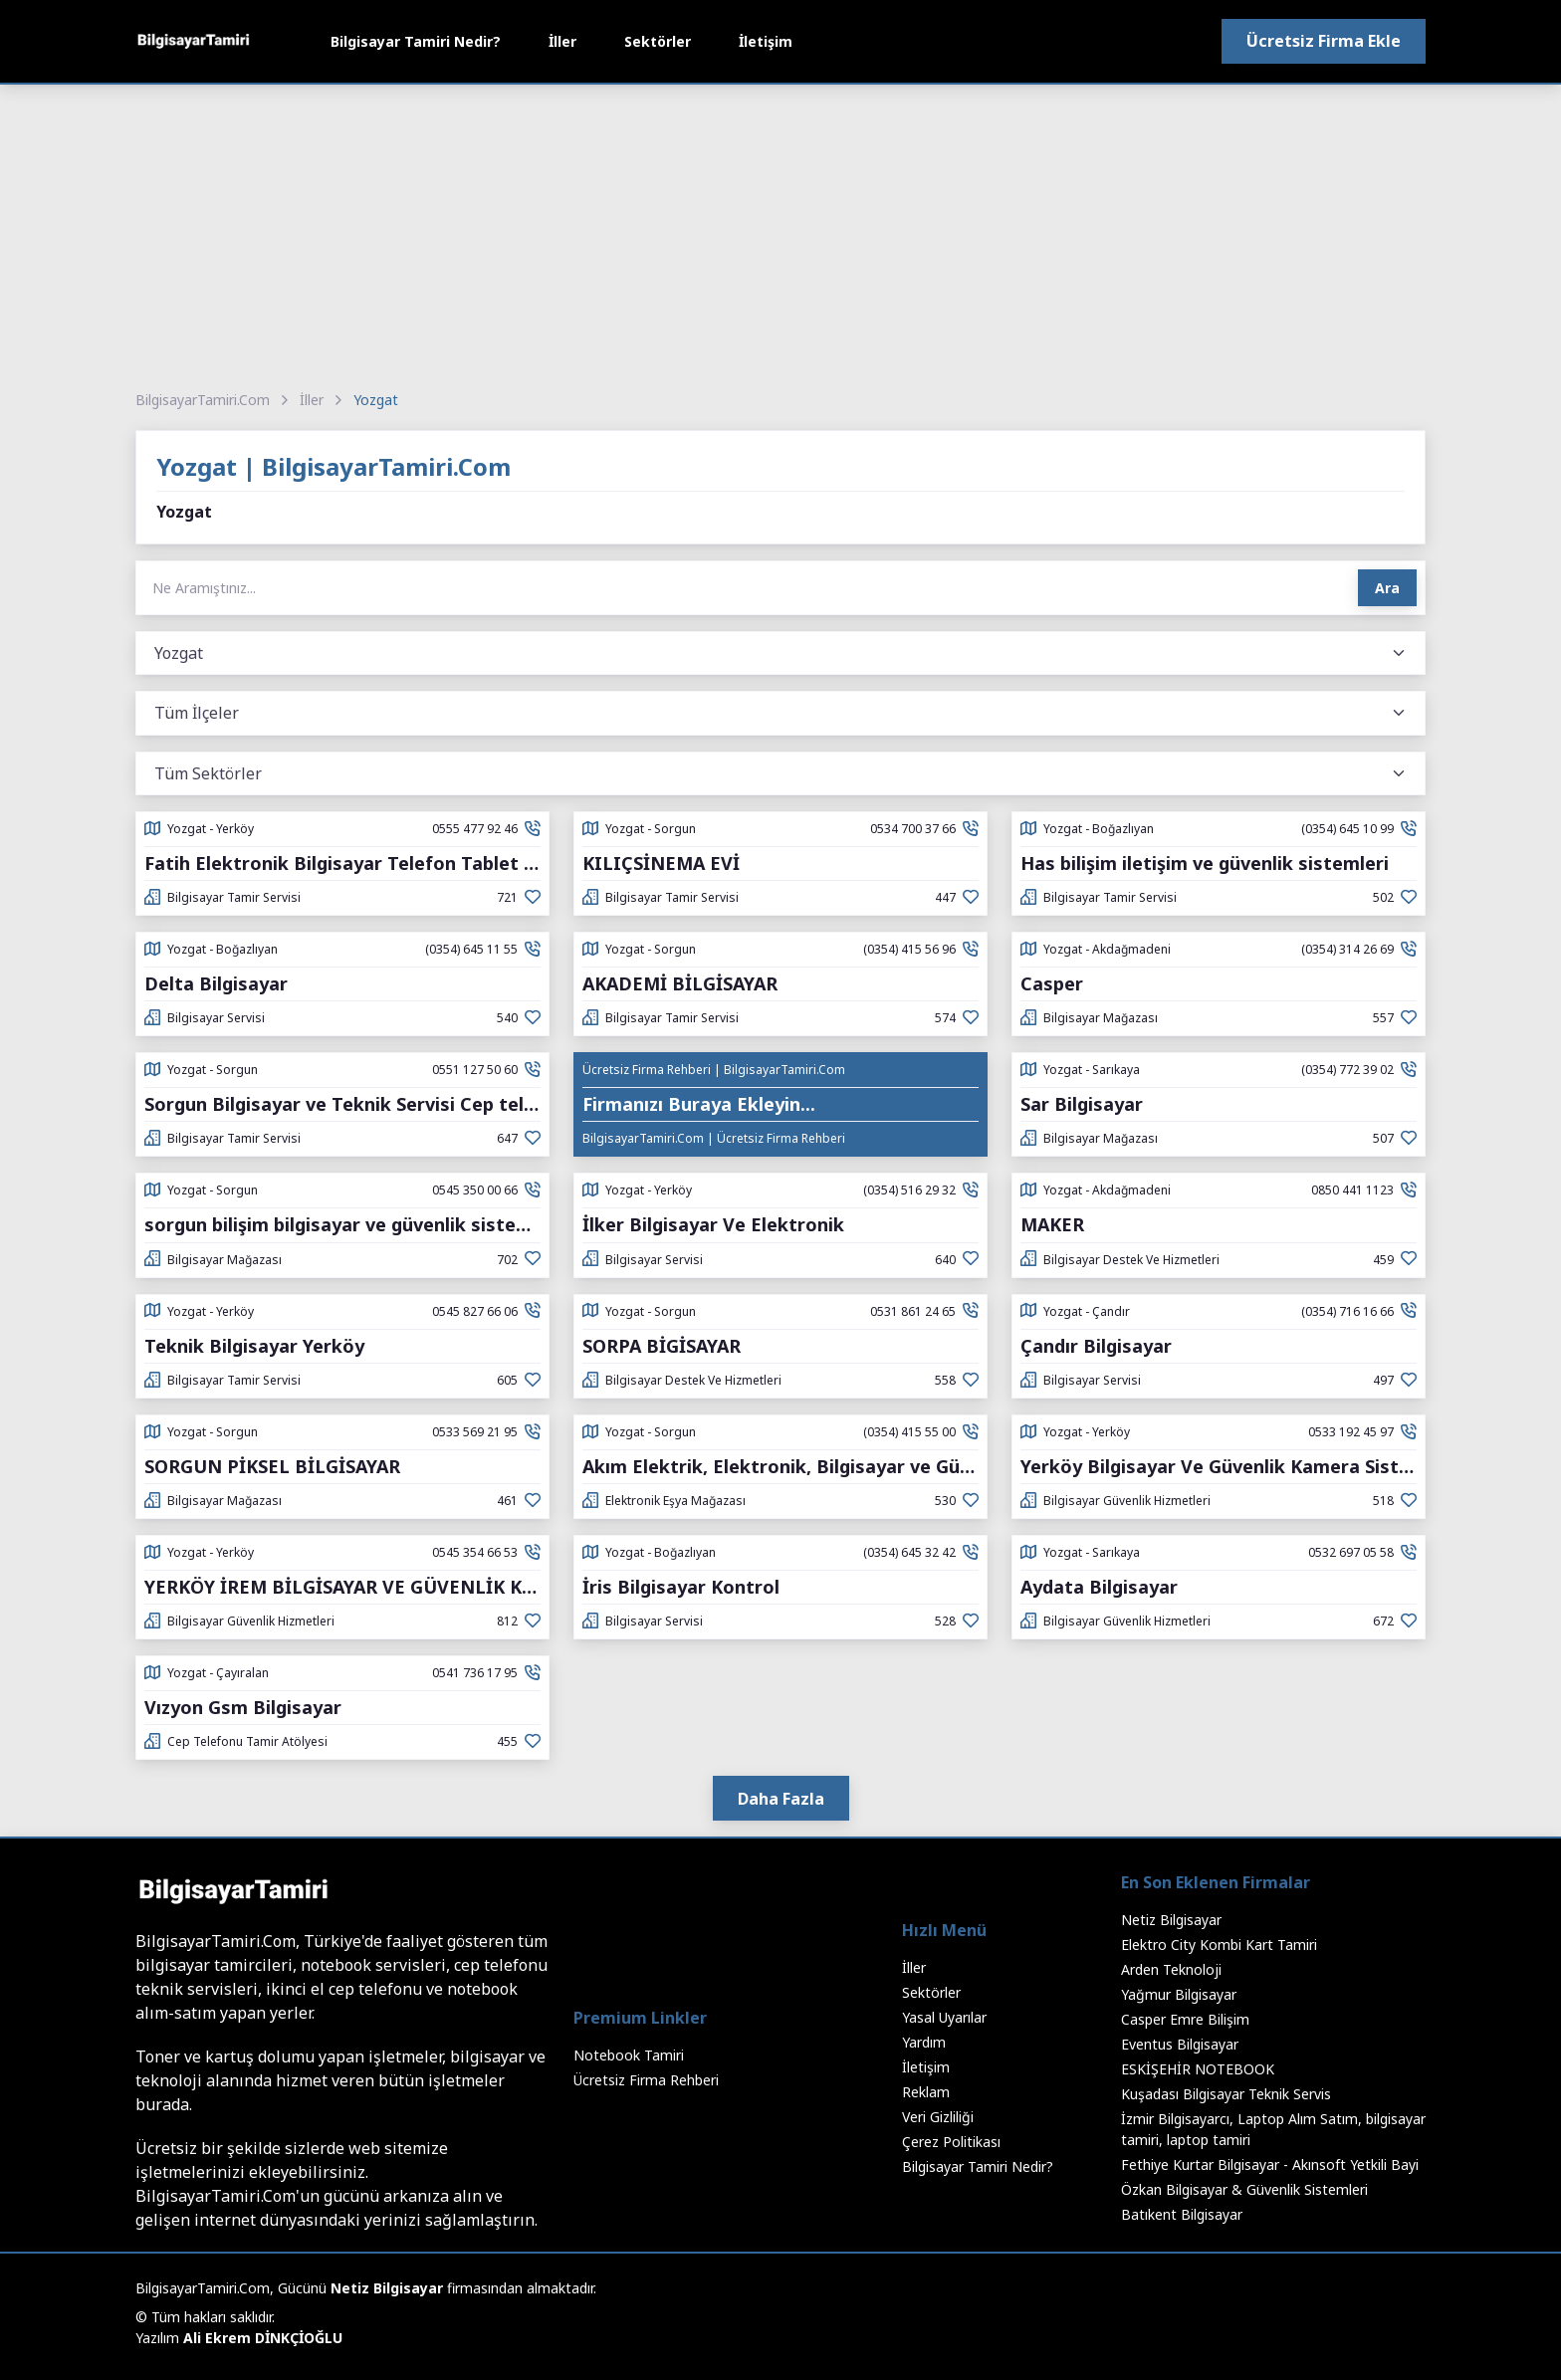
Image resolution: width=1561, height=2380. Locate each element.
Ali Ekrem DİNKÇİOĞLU (262, 2337)
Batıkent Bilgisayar (1181, 2214)
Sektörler (657, 41)
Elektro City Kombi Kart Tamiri (1219, 1944)
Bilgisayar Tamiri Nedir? (416, 41)
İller (562, 41)
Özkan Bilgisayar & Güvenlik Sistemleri (1244, 2189)
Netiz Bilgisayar (1171, 1919)
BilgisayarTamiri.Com (202, 399)
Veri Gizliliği (938, 2116)
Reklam (926, 2091)
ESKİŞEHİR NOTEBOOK (1197, 2068)
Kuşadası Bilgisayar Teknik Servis (1226, 2093)
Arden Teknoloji (1171, 1969)
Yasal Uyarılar (944, 2017)
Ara (1387, 587)
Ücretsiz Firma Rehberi (646, 2079)
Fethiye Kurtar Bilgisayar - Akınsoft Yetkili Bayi (1270, 2164)
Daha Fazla (781, 1799)
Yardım (924, 2042)
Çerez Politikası (951, 2141)
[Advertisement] (780, 234)
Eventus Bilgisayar (1179, 2044)
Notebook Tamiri (628, 2055)
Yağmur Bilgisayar (1178, 1994)
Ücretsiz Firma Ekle (1323, 41)
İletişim (765, 41)
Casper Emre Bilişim (1185, 2019)
